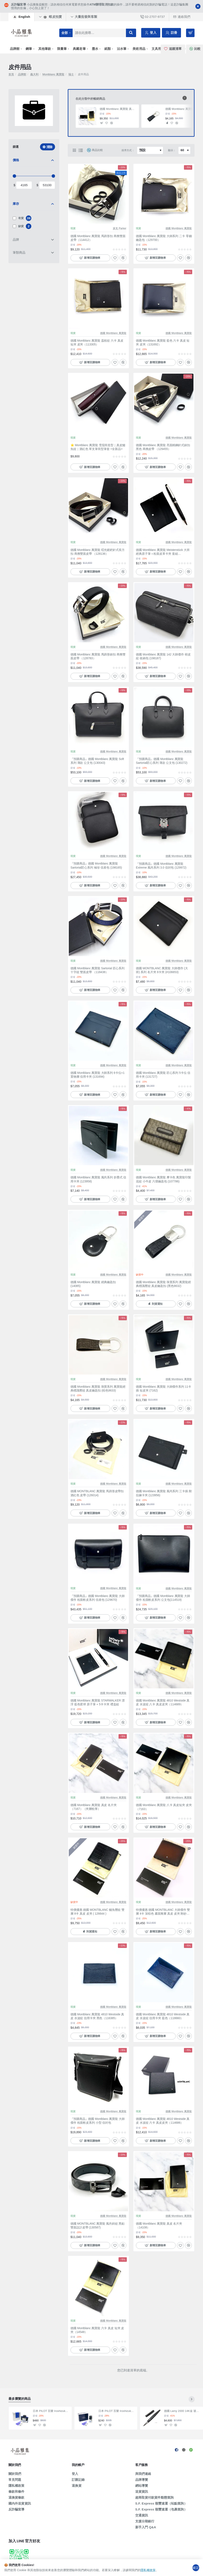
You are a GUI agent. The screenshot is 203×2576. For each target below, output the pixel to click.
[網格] (74, 150)
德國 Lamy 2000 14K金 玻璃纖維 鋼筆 (182, 2411)
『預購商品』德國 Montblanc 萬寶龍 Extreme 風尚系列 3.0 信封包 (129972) (161, 865)
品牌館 (22, 74)
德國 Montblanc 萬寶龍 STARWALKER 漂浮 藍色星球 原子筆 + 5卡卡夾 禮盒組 (97, 1702)
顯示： (172, 150)
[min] (24, 185)
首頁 (11, 74)
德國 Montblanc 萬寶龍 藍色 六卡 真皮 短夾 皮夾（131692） (162, 342)
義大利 (34, 74)
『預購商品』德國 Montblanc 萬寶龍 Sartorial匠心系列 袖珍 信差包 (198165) (96, 865)
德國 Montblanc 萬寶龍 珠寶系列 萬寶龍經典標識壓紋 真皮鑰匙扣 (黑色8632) (183, 108)
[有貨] (14, 218)
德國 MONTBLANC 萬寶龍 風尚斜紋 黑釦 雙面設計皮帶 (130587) (97, 2225)
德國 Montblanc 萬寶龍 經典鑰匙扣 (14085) (93, 1284)
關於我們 (14, 2465)
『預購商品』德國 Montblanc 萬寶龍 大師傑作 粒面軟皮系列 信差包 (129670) (97, 1597)
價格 (16, 160)
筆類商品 (19, 252)
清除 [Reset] (49, 147)
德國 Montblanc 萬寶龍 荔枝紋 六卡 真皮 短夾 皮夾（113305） (96, 342)
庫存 (16, 203)
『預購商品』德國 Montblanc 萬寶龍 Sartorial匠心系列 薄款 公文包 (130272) (161, 760)
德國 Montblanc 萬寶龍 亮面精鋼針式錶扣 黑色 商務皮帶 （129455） (163, 447)
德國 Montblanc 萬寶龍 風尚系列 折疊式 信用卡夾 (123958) (98, 1179)
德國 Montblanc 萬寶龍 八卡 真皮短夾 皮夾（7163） (164, 1806)
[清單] (80, 150)
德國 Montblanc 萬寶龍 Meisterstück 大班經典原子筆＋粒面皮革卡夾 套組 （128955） (163, 552)
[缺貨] (14, 226)
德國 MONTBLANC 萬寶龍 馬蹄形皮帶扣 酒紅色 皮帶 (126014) (97, 1493)
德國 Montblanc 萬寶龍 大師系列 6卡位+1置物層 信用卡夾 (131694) (97, 1074)
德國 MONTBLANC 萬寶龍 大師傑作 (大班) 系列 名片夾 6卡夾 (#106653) (162, 970)
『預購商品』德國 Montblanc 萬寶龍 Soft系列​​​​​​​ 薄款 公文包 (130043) (97, 760)
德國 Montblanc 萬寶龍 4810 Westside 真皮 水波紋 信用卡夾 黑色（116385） (97, 2016)
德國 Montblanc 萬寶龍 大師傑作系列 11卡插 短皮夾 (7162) (163, 1388)
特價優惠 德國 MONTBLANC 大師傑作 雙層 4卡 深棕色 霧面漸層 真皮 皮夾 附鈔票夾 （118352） (163, 1912)
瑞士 (71, 74)
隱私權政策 (148, 2570)
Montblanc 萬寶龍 (53, 74)
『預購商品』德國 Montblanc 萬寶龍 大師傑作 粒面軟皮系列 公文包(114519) (163, 1597)
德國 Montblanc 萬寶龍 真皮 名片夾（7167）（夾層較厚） (93, 1806)
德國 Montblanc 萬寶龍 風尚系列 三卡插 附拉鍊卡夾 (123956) (164, 1493)
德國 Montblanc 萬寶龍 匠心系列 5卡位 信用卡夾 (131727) (163, 1074)
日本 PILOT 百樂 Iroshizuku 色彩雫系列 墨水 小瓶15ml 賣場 (116, 2411)
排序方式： (128, 150)
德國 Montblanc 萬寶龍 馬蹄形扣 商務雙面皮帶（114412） (98, 238)
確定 (196, 2567)
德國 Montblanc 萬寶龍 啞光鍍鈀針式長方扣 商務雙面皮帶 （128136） (97, 551)
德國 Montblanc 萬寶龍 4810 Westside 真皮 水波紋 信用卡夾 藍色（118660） (162, 2016)
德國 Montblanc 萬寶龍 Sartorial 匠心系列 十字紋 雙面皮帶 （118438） (97, 970)
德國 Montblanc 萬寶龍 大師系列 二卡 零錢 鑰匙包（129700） (164, 238)
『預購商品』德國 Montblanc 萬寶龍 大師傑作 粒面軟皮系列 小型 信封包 (97, 2120)
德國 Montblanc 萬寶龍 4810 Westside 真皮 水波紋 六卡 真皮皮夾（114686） (162, 2120)
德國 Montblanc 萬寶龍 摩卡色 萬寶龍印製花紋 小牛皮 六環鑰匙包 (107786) (163, 1179)
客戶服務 (141, 2465)
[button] (102, 123)
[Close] (197, 6)
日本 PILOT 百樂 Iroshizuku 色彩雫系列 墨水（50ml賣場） (51, 2411)
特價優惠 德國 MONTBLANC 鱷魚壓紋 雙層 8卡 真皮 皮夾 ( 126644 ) (97, 1911)
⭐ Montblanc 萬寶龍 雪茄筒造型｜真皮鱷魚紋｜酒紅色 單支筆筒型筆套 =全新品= (97, 447)
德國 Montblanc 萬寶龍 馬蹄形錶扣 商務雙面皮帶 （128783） (98, 656)
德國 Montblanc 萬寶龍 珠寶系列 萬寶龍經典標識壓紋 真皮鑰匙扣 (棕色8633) (98, 1388)
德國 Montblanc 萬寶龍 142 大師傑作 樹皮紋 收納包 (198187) (163, 656)
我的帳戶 (78, 2465)
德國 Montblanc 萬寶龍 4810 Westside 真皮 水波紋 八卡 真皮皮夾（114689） (162, 1702)
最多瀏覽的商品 (19, 2398)
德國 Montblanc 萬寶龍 (179, 228)
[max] (47, 185)
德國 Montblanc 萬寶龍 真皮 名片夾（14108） (118, 108)
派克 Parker (119, 228)
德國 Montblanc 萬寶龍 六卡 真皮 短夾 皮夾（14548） (97, 2330)
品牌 (16, 239)
